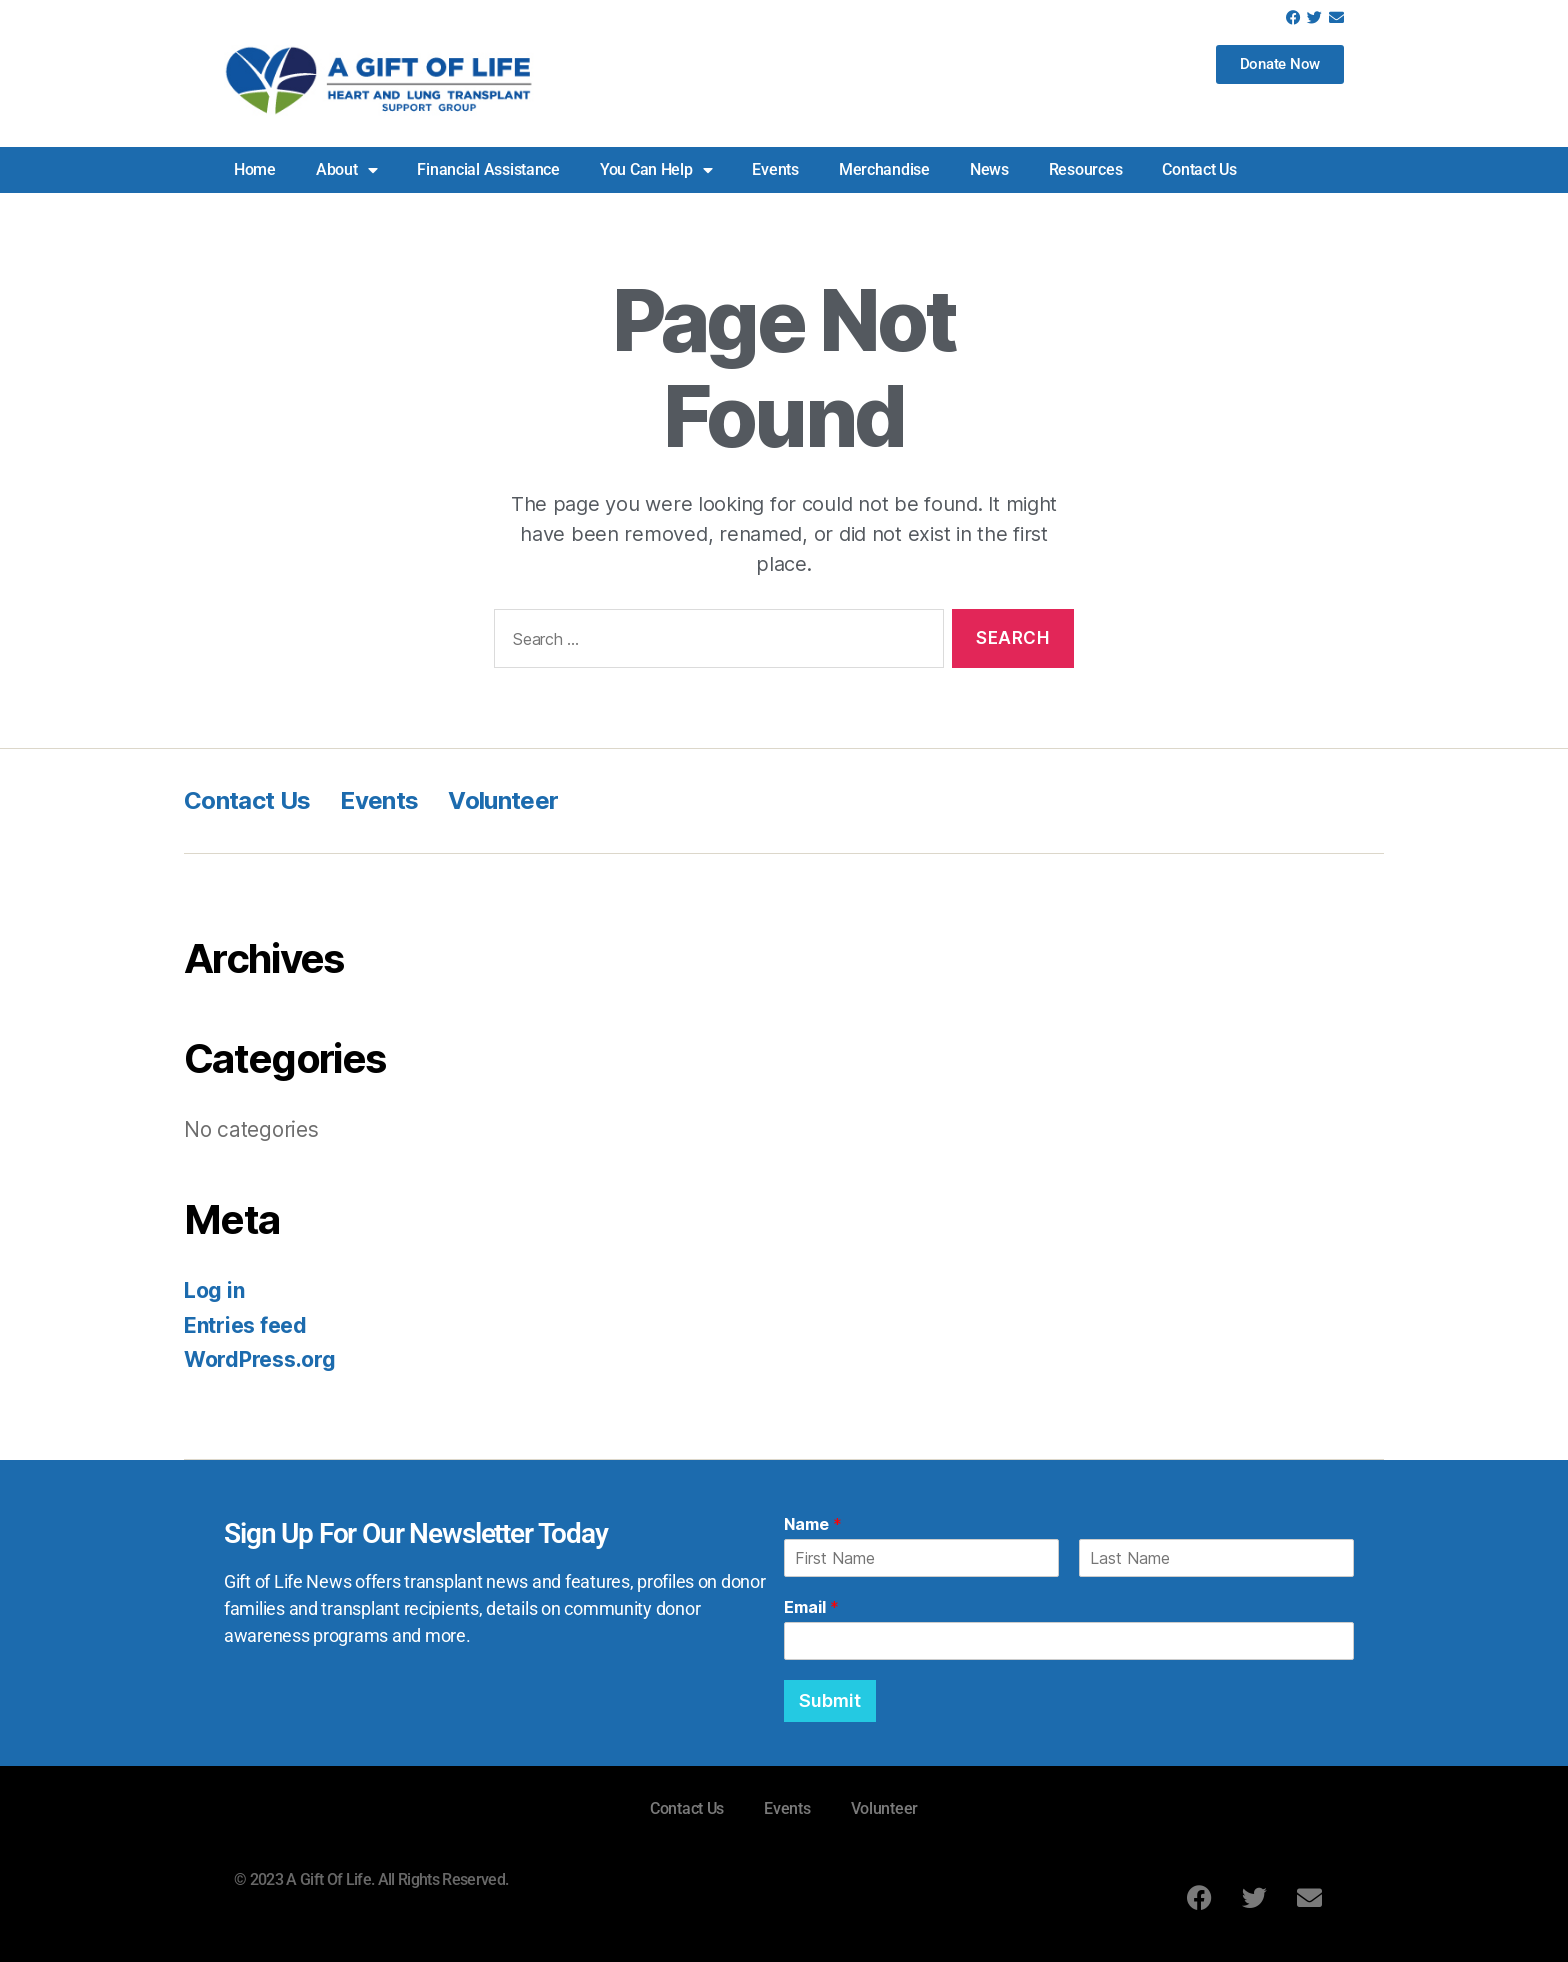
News (989, 169)
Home (255, 169)
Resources (1086, 169)
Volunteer (503, 800)
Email (811, 1607)
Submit (830, 1700)
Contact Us (1199, 169)
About (346, 170)
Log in (214, 1290)
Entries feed (245, 1325)
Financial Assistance (488, 169)
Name (813, 1524)
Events (775, 169)
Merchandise (884, 169)
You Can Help (656, 170)
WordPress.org (260, 1359)
